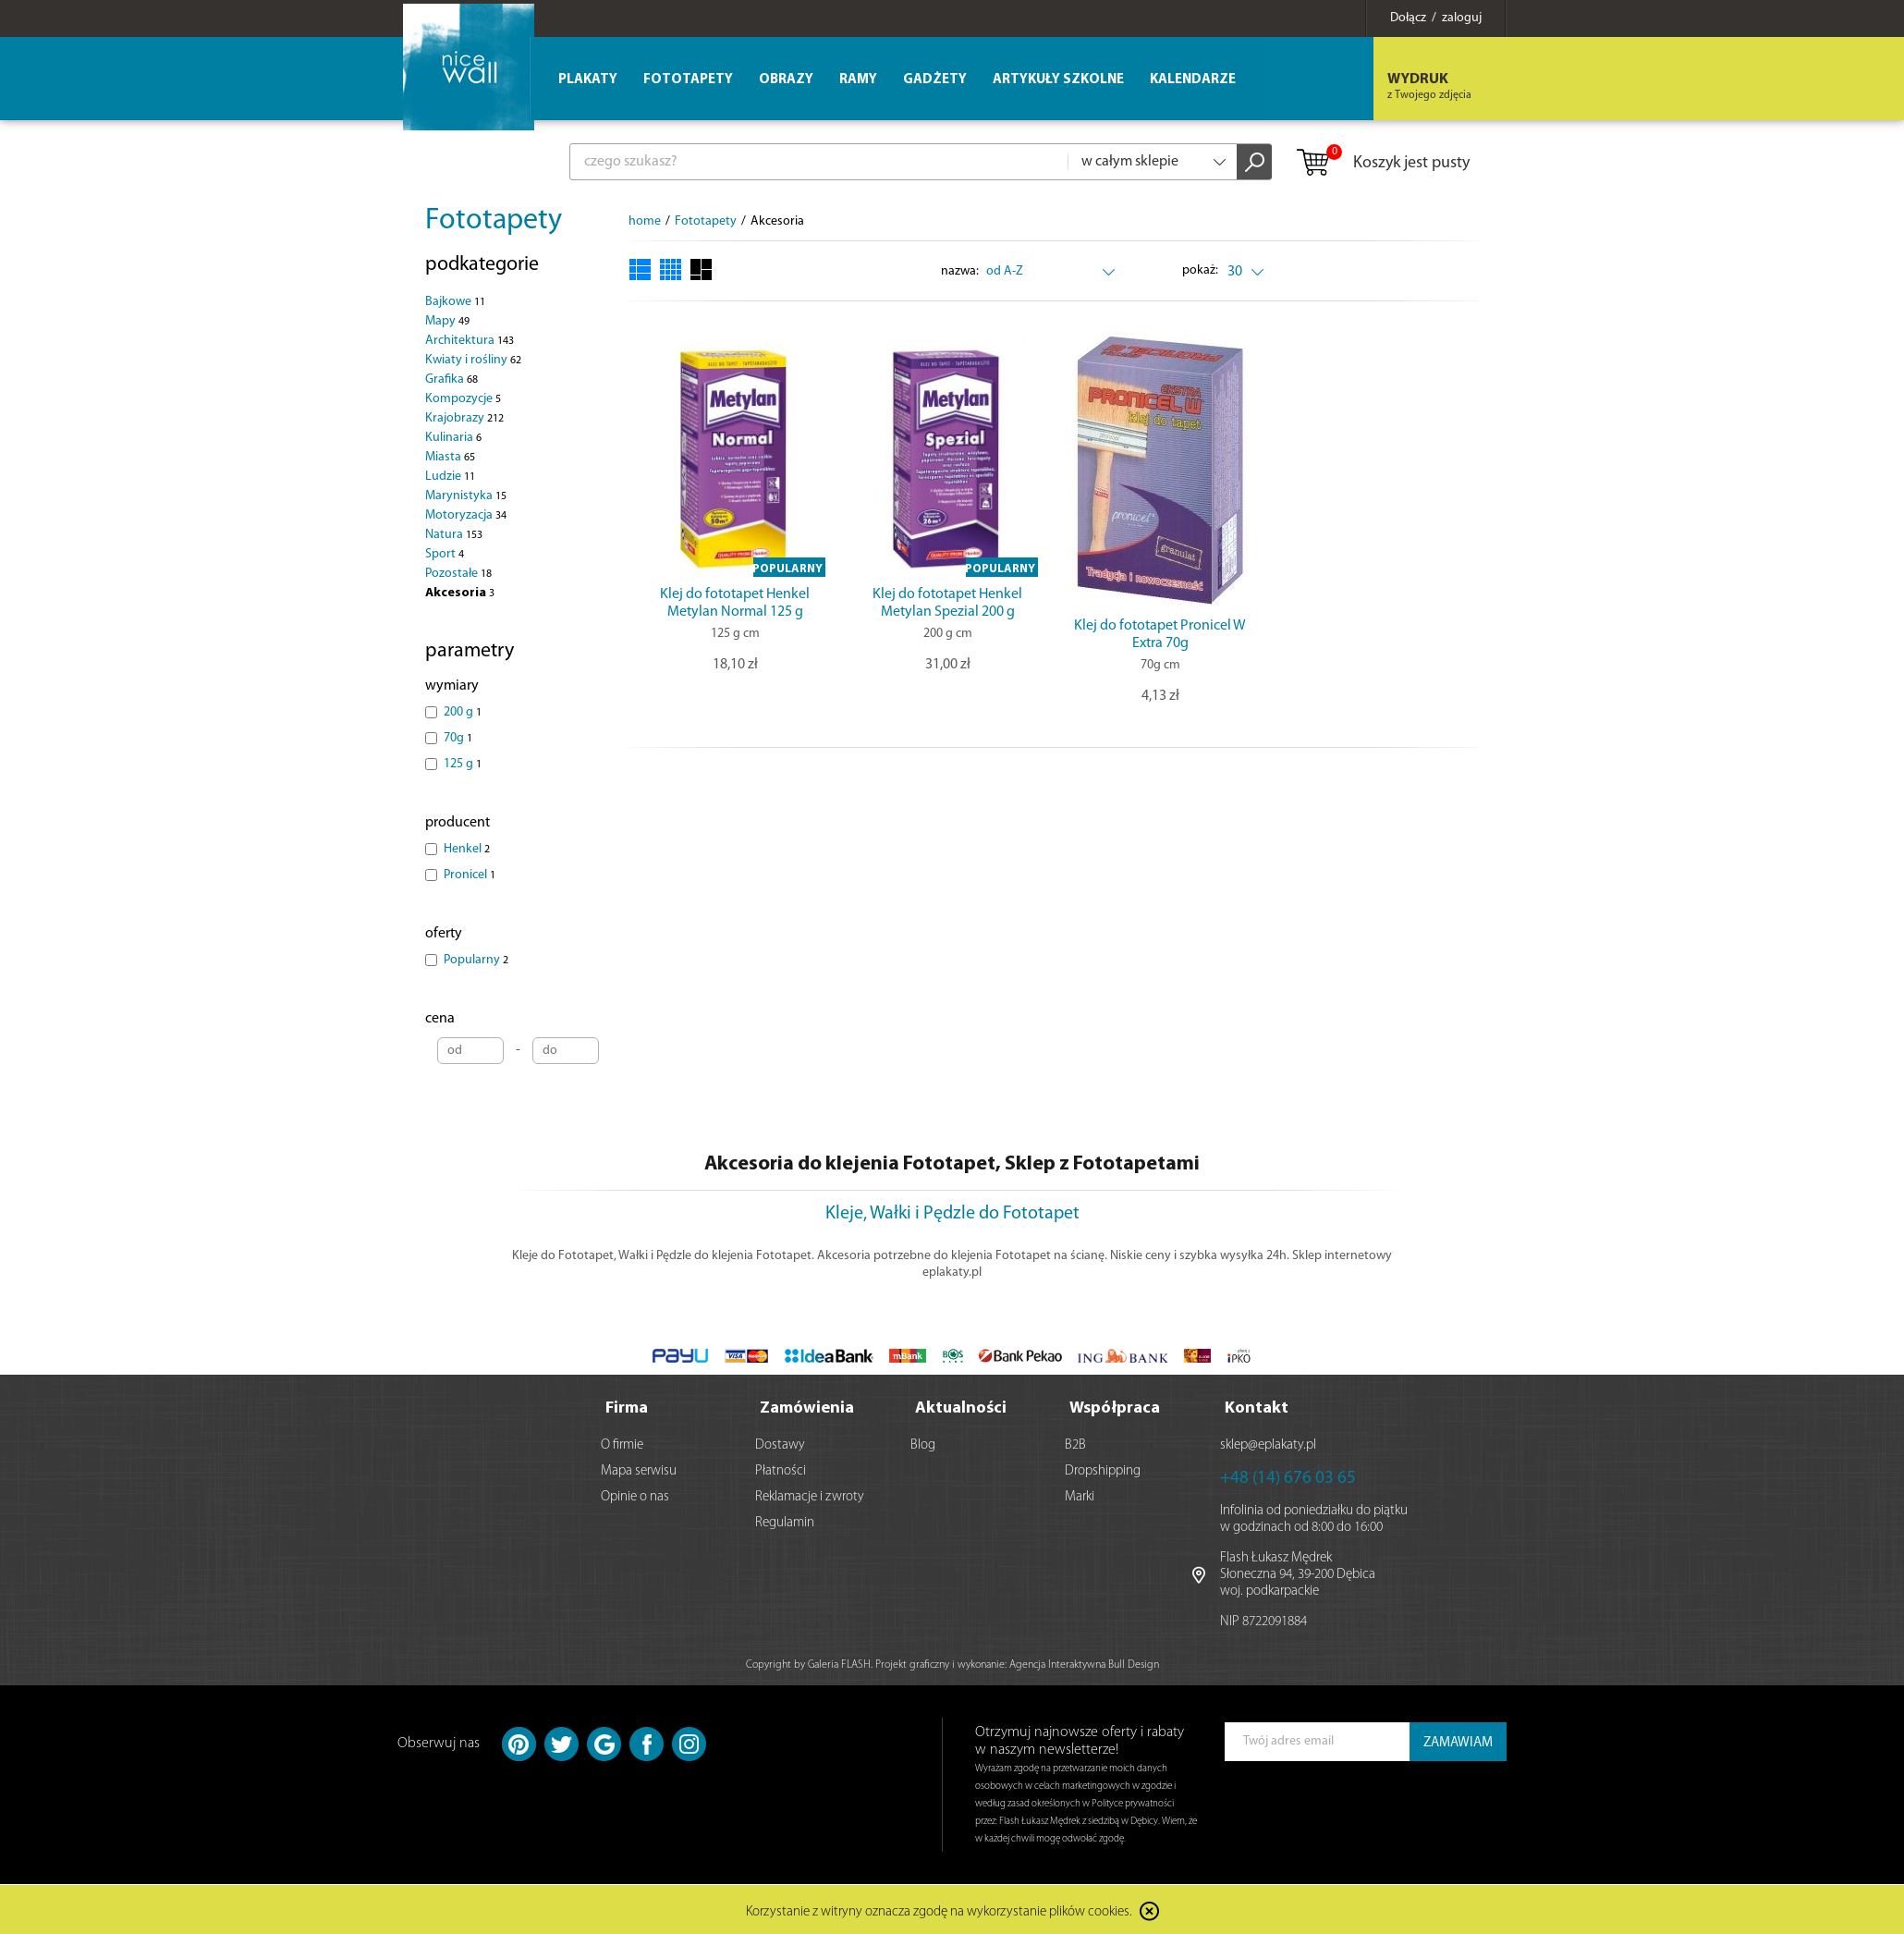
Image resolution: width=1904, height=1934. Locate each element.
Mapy (447, 321)
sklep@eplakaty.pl (1268, 1443)
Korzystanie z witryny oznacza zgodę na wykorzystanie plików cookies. (939, 1910)
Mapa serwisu (639, 1469)
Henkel (467, 849)
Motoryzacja (466, 515)
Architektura (469, 341)
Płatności (780, 1469)
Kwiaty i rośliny (473, 360)
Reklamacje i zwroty (809, 1495)
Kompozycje (463, 399)
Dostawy (780, 1443)
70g (458, 738)
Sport (444, 554)
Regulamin (784, 1521)
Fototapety (493, 221)
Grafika (451, 379)
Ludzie (450, 477)
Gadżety (935, 80)
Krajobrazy (464, 418)
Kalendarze (1193, 80)
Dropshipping (1103, 1469)
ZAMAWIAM (1458, 1741)
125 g (463, 764)
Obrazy (786, 80)
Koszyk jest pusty (1382, 163)
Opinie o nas (635, 1495)
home (645, 221)
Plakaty (587, 80)
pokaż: (1201, 270)
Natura (453, 535)
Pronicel (469, 875)
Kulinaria (453, 438)
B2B (1075, 1443)
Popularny (476, 960)
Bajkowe (455, 302)
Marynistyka (466, 496)
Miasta (450, 457)
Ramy (858, 80)
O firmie (622, 1443)
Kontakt (1256, 1406)
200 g (463, 712)
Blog (922, 1443)
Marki (1079, 1495)
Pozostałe (458, 574)
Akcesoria (459, 593)
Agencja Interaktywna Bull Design (1084, 1663)
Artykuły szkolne (1058, 80)
